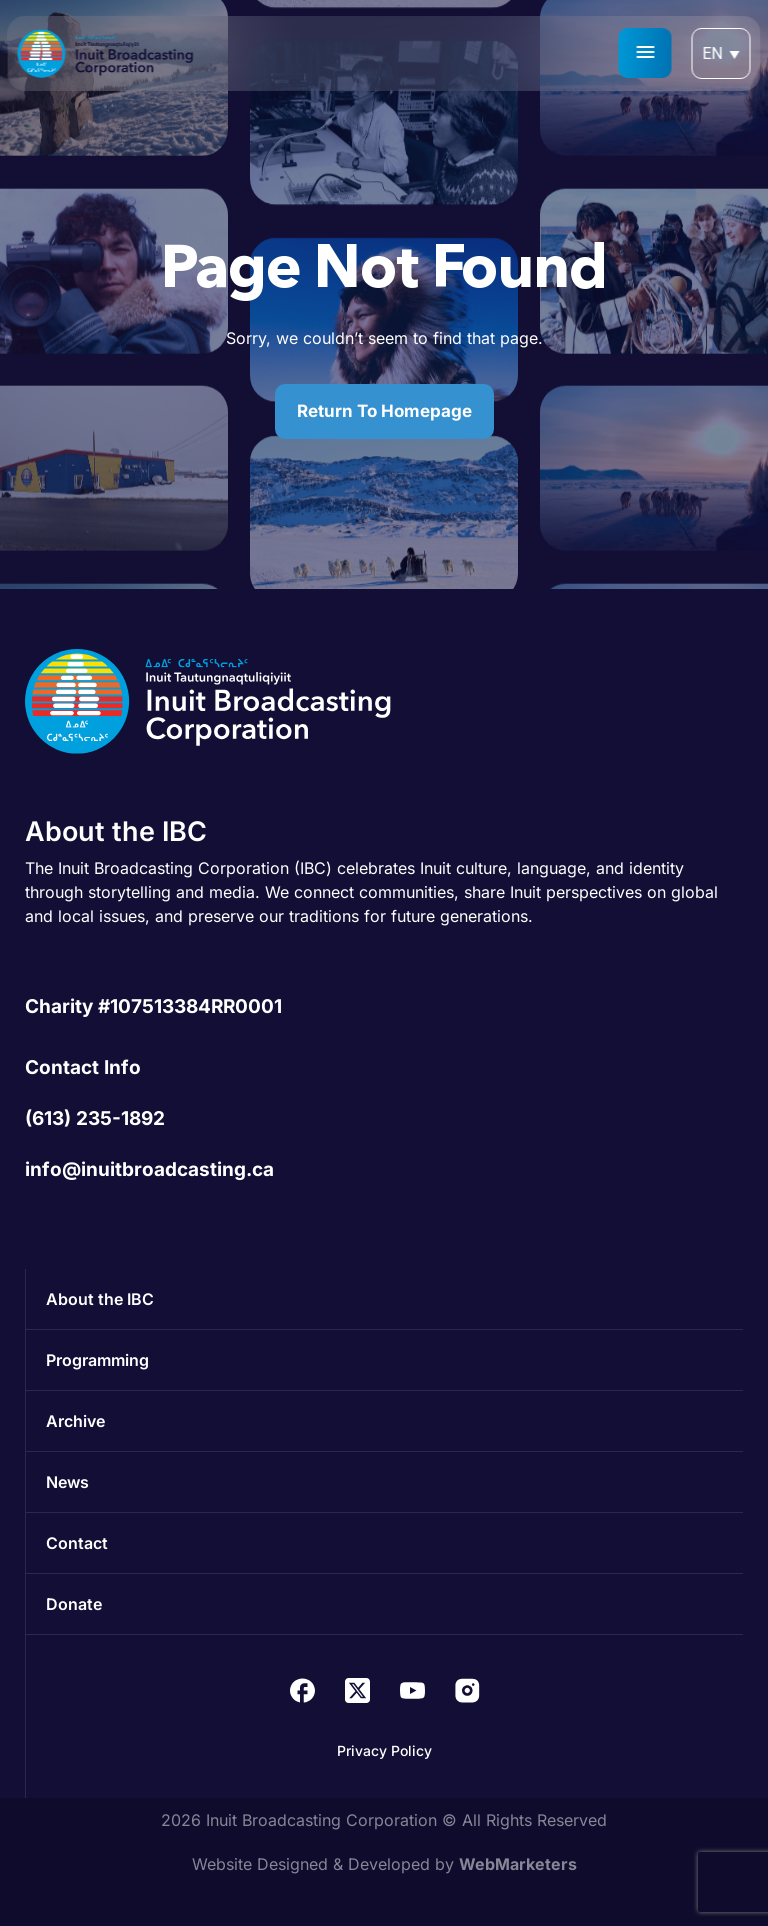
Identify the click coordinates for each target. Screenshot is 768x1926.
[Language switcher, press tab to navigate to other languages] (721, 53)
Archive (75, 1421)
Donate (74, 1604)
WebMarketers (518, 1864)
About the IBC (100, 1299)
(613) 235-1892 (95, 1118)
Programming (97, 1360)
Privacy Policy (384, 1750)
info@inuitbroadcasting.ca (149, 1169)
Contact (77, 1543)
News (67, 1482)
